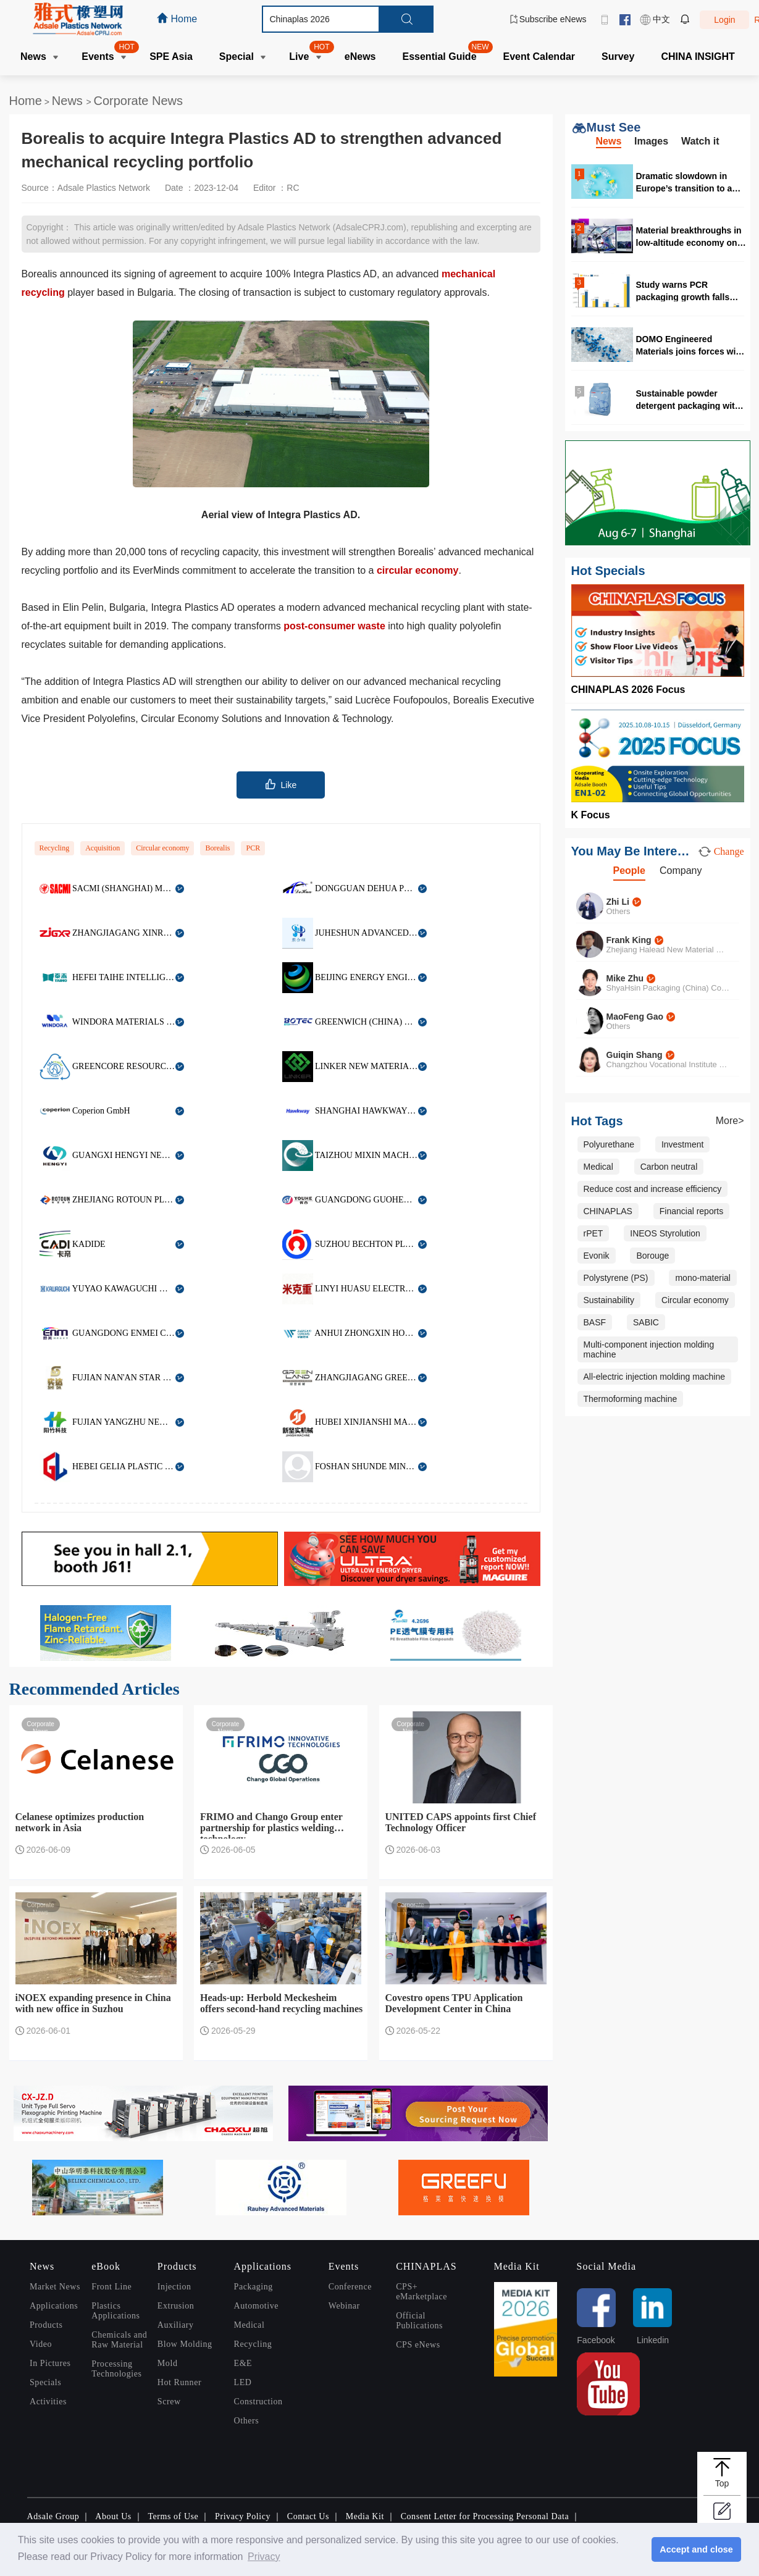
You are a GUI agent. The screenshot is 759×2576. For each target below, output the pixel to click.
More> (730, 1120)
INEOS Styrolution (665, 1233)
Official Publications (419, 2320)
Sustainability (609, 1300)
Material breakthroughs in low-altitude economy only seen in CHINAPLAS (690, 236)
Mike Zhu (625, 978)
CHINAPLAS (608, 1211)
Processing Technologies (116, 2368)
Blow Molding (184, 2344)
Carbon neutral (669, 1167)
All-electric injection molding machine (655, 1377)
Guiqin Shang (634, 1055)
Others (246, 2420)
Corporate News (138, 100)
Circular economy (162, 848)
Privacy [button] (264, 2556)
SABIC (646, 1322)
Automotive (256, 2305)
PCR (253, 848)
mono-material (702, 1278)
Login (724, 20)
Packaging (253, 2286)
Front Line (111, 2286)
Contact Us (308, 2516)
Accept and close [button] (696, 2549)
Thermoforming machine (630, 1399)
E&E (243, 2363)
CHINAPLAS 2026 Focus (628, 689)
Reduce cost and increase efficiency (653, 1189)
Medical (598, 1167)
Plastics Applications (115, 2310)
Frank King (629, 940)
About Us (113, 2516)
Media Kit (365, 2516)
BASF (595, 1322)
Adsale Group (53, 2516)
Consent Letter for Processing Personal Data (485, 2516)
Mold (167, 2363)
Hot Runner (179, 2382)
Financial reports (692, 1211)
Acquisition (102, 848)
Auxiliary (175, 2325)
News (69, 100)
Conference (350, 2286)
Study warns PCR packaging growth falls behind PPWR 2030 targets (690, 290)
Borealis (217, 848)
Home (25, 100)
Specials (45, 2382)
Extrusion (175, 2305)
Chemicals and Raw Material (119, 2339)
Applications (54, 2305)
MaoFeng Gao (635, 1017)
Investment (682, 1144)
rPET (593, 1233)
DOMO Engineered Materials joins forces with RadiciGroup (690, 345)
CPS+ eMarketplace (421, 2291)
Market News (55, 2286)
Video (41, 2344)
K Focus (590, 815)
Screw (169, 2401)
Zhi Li (617, 902)
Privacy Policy (242, 2516)
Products (46, 2325)
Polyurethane (609, 1144)
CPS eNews (418, 2344)
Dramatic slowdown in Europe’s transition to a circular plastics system (685, 182)
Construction (258, 2401)
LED (243, 2382)
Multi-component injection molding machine (649, 1349)
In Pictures (50, 2363)
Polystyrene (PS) (616, 1278)
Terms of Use (173, 2516)
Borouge (652, 1256)
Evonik (597, 1256)
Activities (48, 2401)
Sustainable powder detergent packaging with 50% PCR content (688, 399)
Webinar (344, 2305)
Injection (174, 2286)
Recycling (55, 848)
